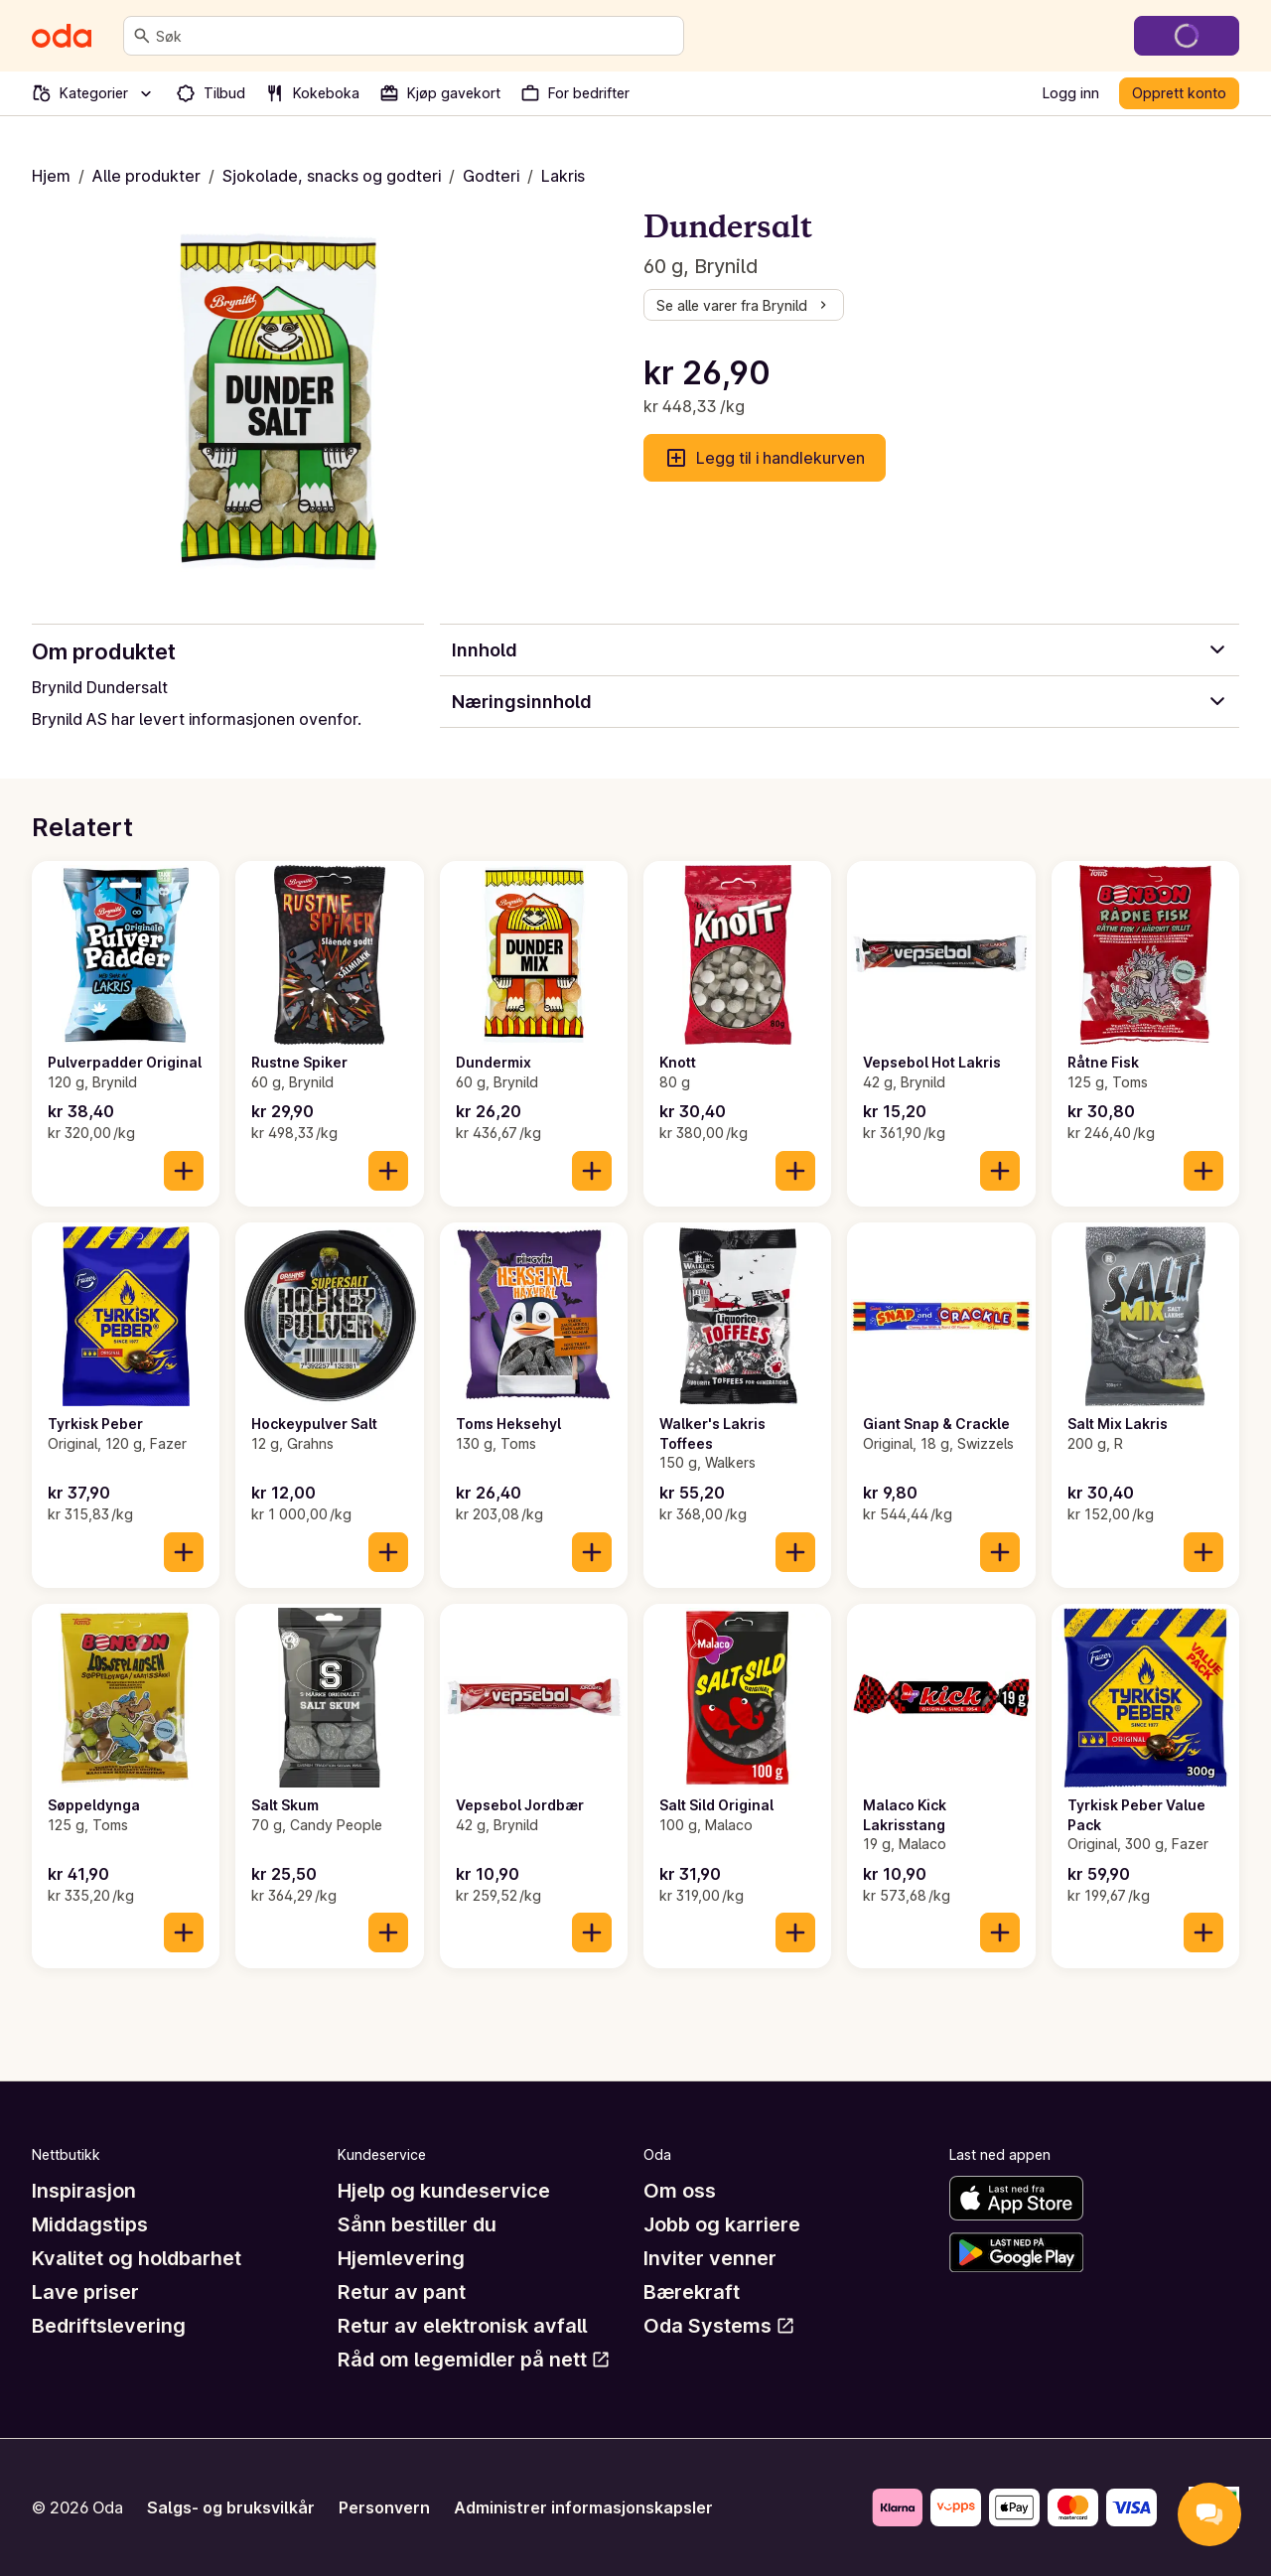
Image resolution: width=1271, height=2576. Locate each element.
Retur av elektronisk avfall (462, 2326)
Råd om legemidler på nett (474, 2359)
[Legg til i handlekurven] (184, 1171)
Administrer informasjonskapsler (583, 2507)
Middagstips (90, 2224)
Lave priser (85, 2292)
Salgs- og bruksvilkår (231, 2507)
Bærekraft (691, 2292)
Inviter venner (710, 2258)
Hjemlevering (401, 2258)
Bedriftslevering (109, 2326)
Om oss (679, 2191)
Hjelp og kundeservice (444, 2191)
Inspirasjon (84, 2191)
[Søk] (142, 36)
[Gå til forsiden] (61, 36)
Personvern (384, 2507)
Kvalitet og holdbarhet (136, 2258)
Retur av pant (402, 2292)
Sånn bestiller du (417, 2224)
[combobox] (415, 36)
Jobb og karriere (721, 2224)
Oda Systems (719, 2326)
